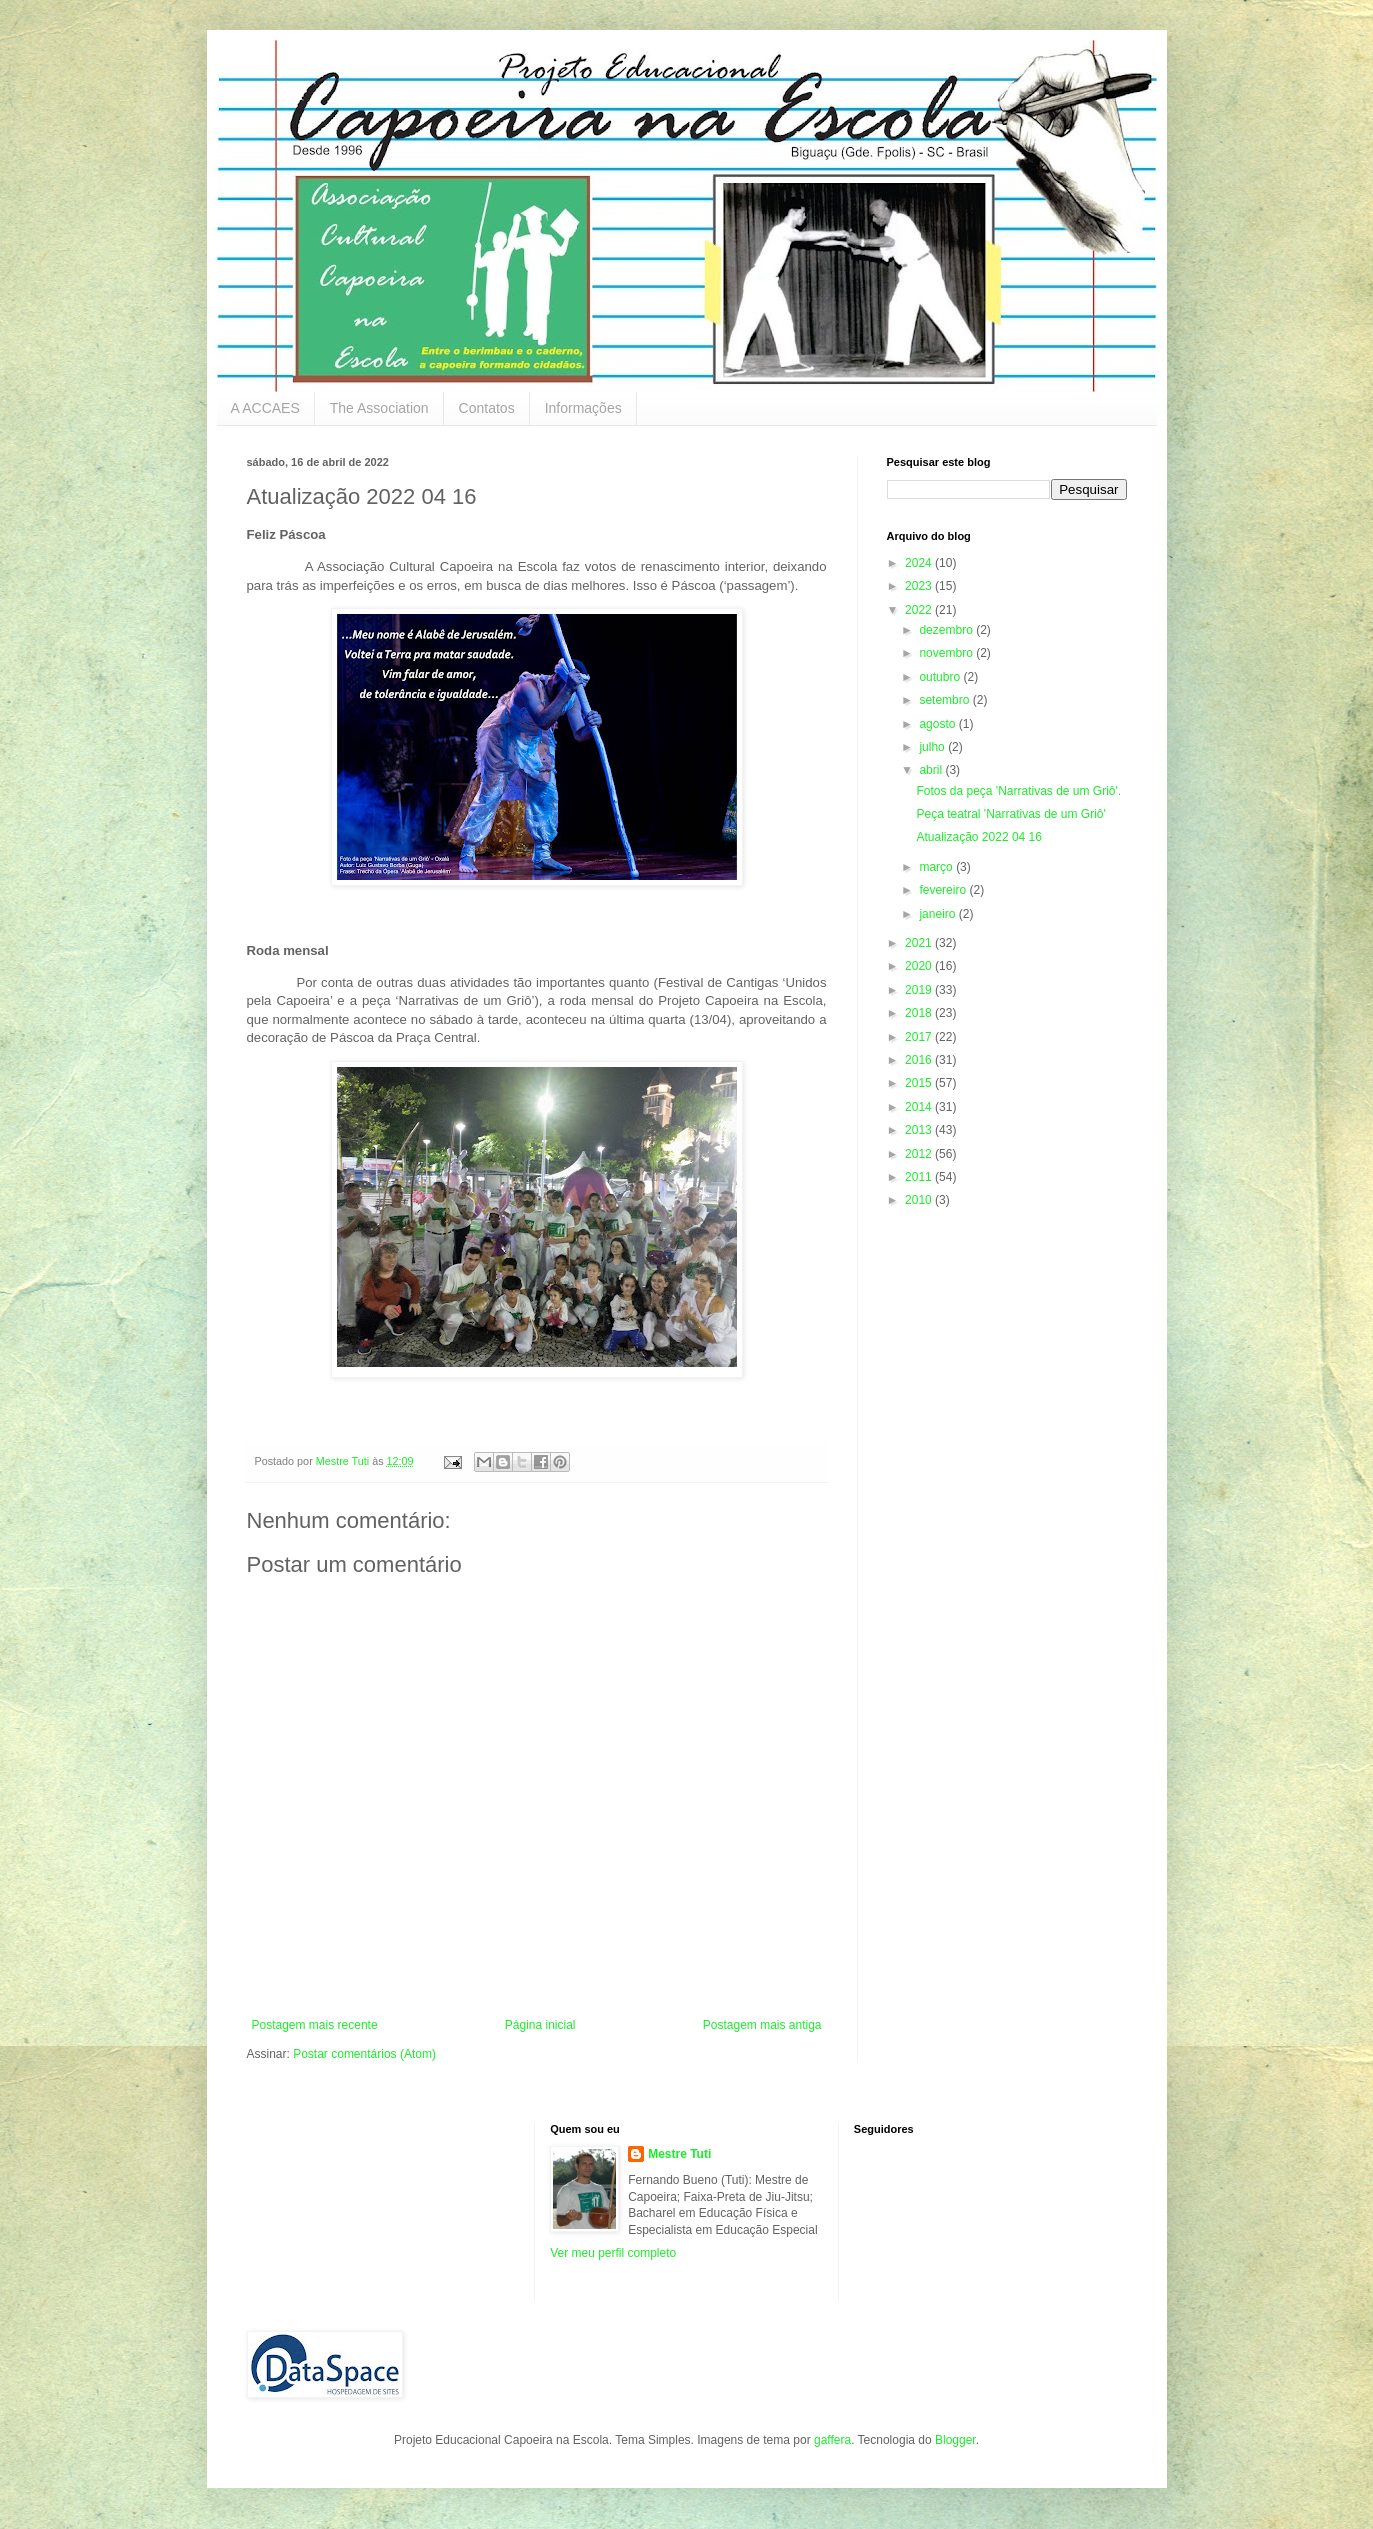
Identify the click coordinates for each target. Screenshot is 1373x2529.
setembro (945, 700)
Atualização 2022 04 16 (978, 837)
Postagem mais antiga (762, 2025)
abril (932, 770)
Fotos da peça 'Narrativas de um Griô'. (1018, 791)
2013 (920, 1130)
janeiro (938, 914)
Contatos (487, 408)
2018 (920, 1013)
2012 (920, 1154)
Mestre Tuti (679, 2154)
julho (933, 747)
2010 (920, 1200)
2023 (920, 586)
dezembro (947, 630)
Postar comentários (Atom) (364, 2054)
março (937, 867)
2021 (920, 943)
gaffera (832, 2440)
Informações (583, 408)
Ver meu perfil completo (613, 2253)
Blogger (955, 2440)
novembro (947, 653)
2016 (920, 1060)
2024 (920, 563)
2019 (920, 990)
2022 (920, 610)
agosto (938, 724)
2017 (920, 1037)
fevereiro (944, 890)
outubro (941, 677)
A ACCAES (265, 408)
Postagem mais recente (315, 2025)
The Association (379, 408)
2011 (920, 1177)
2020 (920, 966)
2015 (920, 1083)
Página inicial (540, 2025)
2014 (920, 1107)
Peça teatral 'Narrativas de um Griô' (1010, 814)
